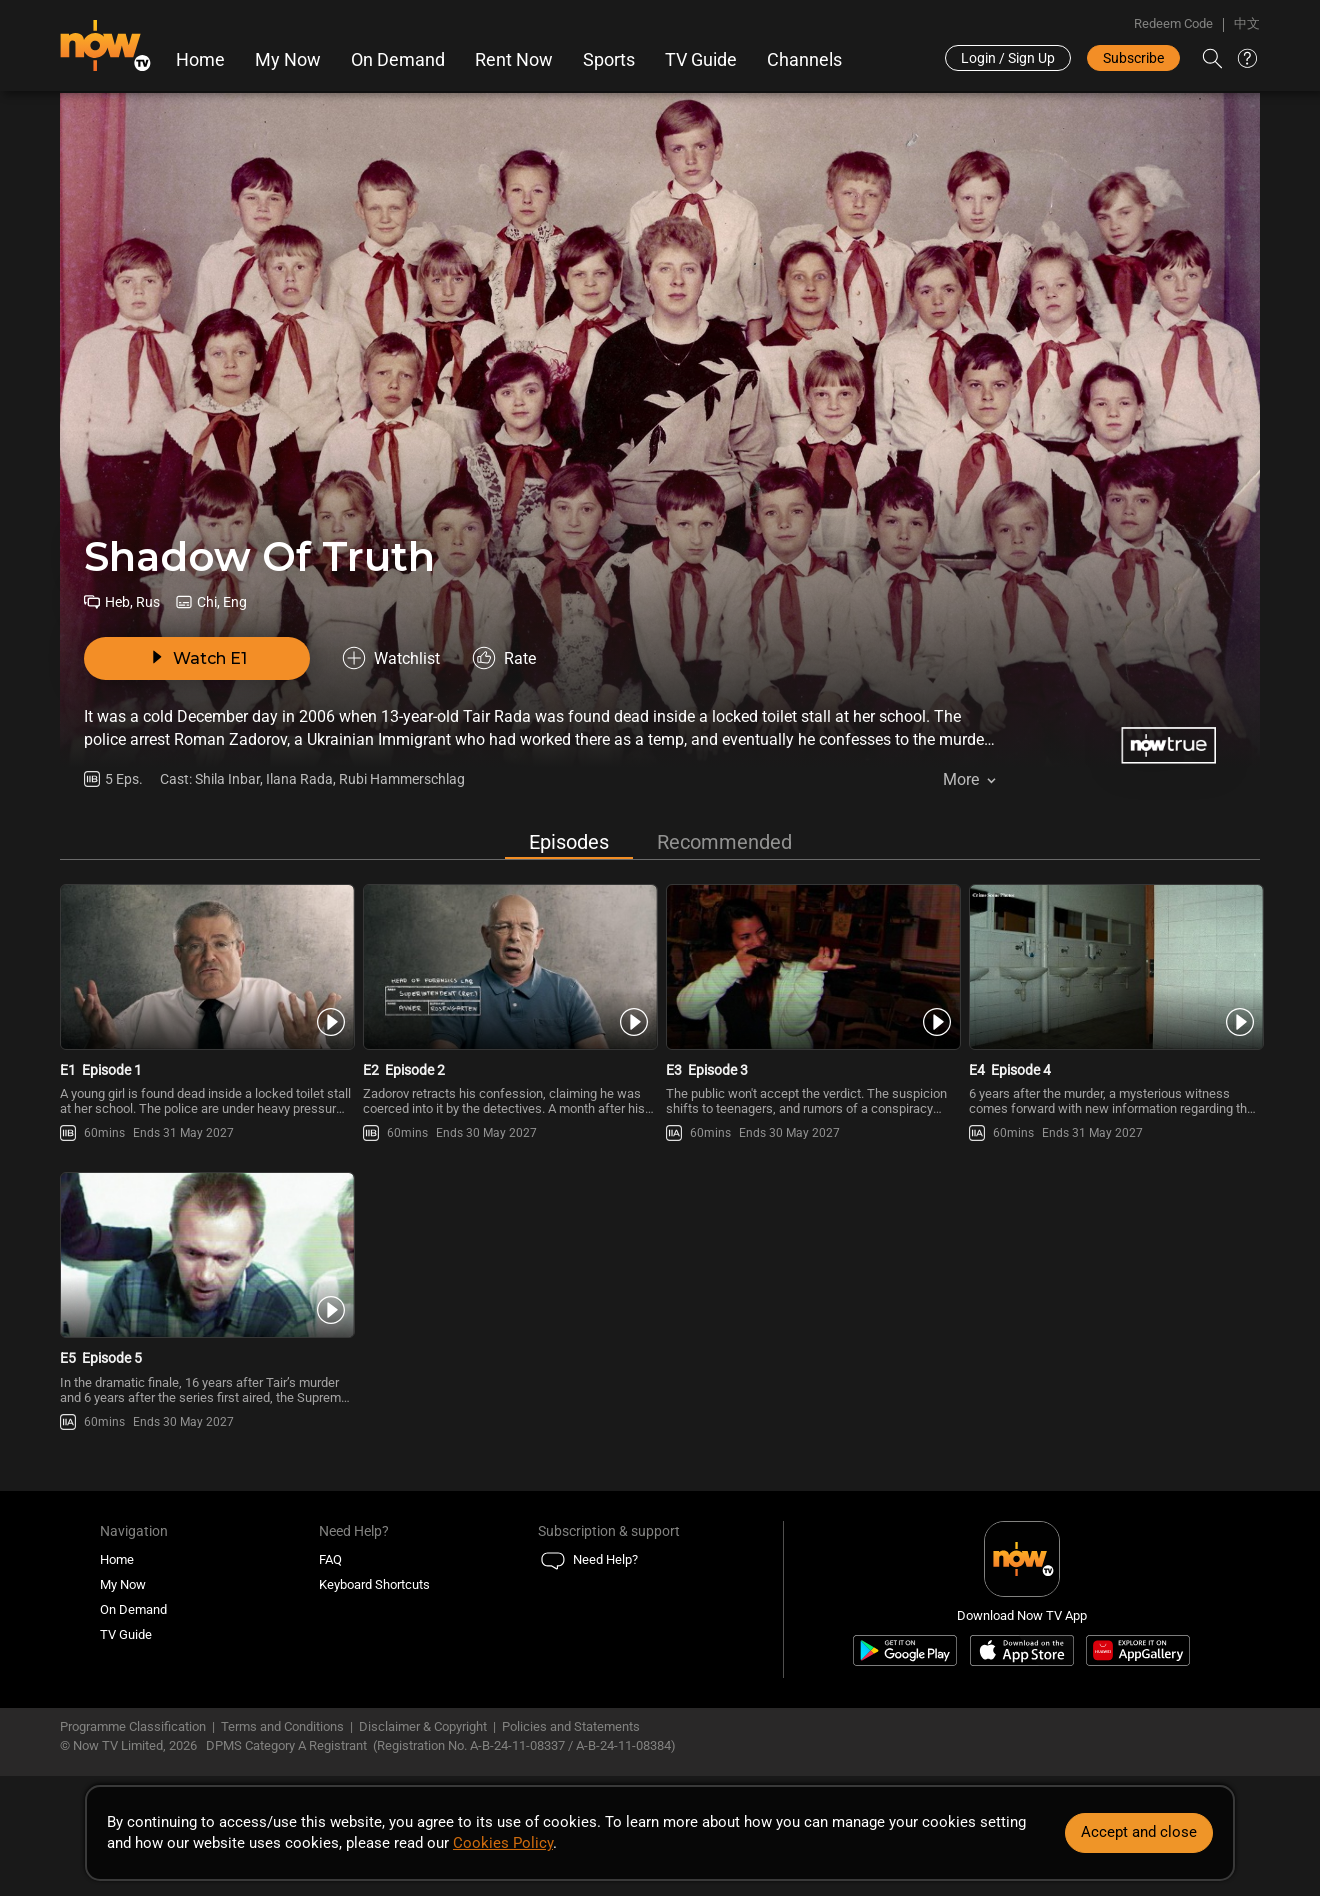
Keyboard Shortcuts (374, 1584)
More (961, 779)
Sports (609, 60)
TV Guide (701, 60)
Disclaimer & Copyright (423, 1726)
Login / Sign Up (1008, 58)
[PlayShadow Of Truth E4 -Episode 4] (1114, 967)
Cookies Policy (503, 1843)
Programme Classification (133, 1726)
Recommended (724, 842)
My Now (288, 60)
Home (200, 60)
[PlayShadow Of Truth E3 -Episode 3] (811, 967)
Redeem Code (1173, 23)
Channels (804, 60)
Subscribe (1133, 58)
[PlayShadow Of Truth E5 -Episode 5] (205, 1255)
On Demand (398, 60)
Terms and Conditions (282, 1726)
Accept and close (1139, 1832)
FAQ (330, 1559)
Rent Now (514, 60)
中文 (1247, 23)
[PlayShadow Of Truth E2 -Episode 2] (508, 967)
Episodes (569, 842)
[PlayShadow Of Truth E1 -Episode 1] (205, 967)
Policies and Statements (571, 1726)
